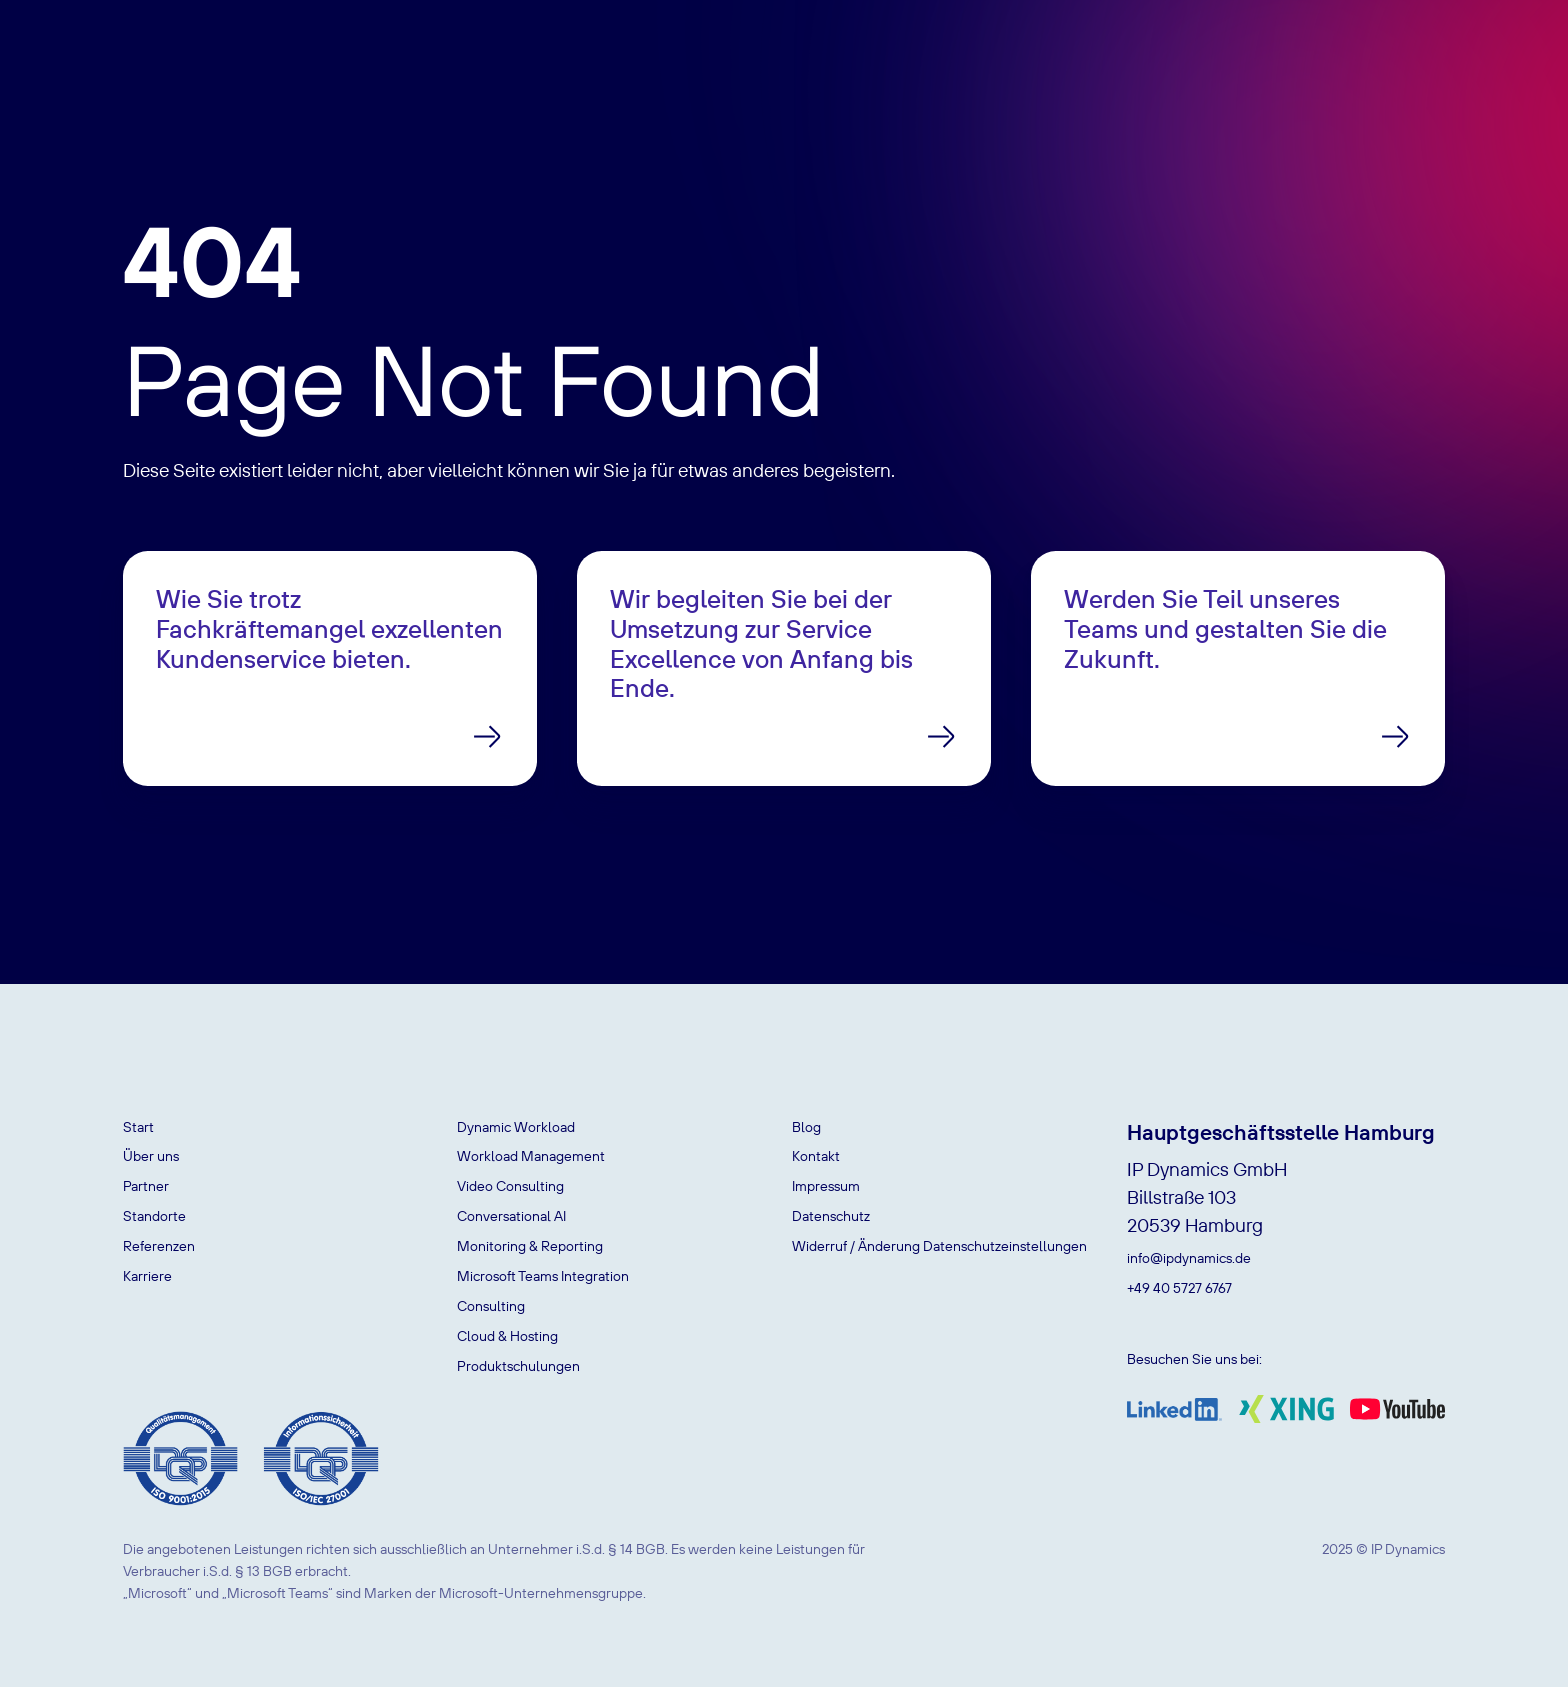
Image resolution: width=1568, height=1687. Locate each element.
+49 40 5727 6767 (1179, 1288)
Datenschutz (831, 1216)
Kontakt (816, 1156)
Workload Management (531, 1156)
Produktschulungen (518, 1366)
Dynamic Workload (516, 1127)
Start (138, 1127)
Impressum (826, 1186)
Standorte (154, 1216)
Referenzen (159, 1246)
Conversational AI (511, 1216)
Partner (146, 1186)
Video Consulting (510, 1186)
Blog (806, 1127)
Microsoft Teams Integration (543, 1276)
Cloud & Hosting (507, 1336)
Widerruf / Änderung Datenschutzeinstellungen (939, 1246)
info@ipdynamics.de (1189, 1258)
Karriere (147, 1276)
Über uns (151, 1156)
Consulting (491, 1306)
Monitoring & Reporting (530, 1246)
